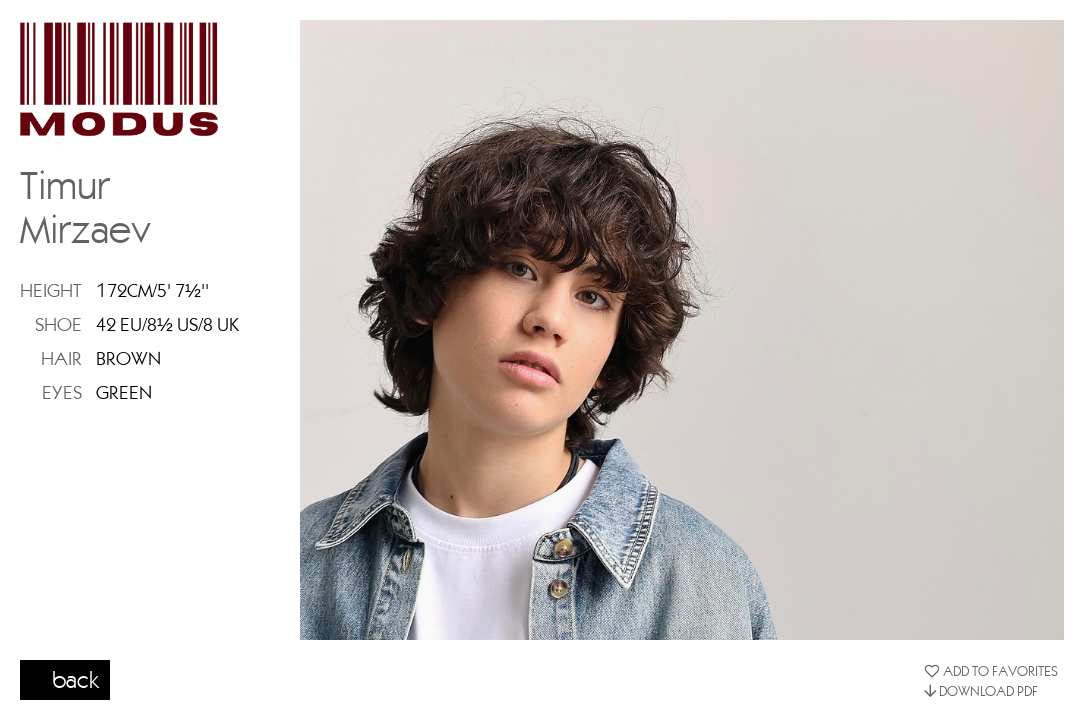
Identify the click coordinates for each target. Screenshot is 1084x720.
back (76, 679)
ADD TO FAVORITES (991, 671)
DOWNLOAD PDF (981, 691)
